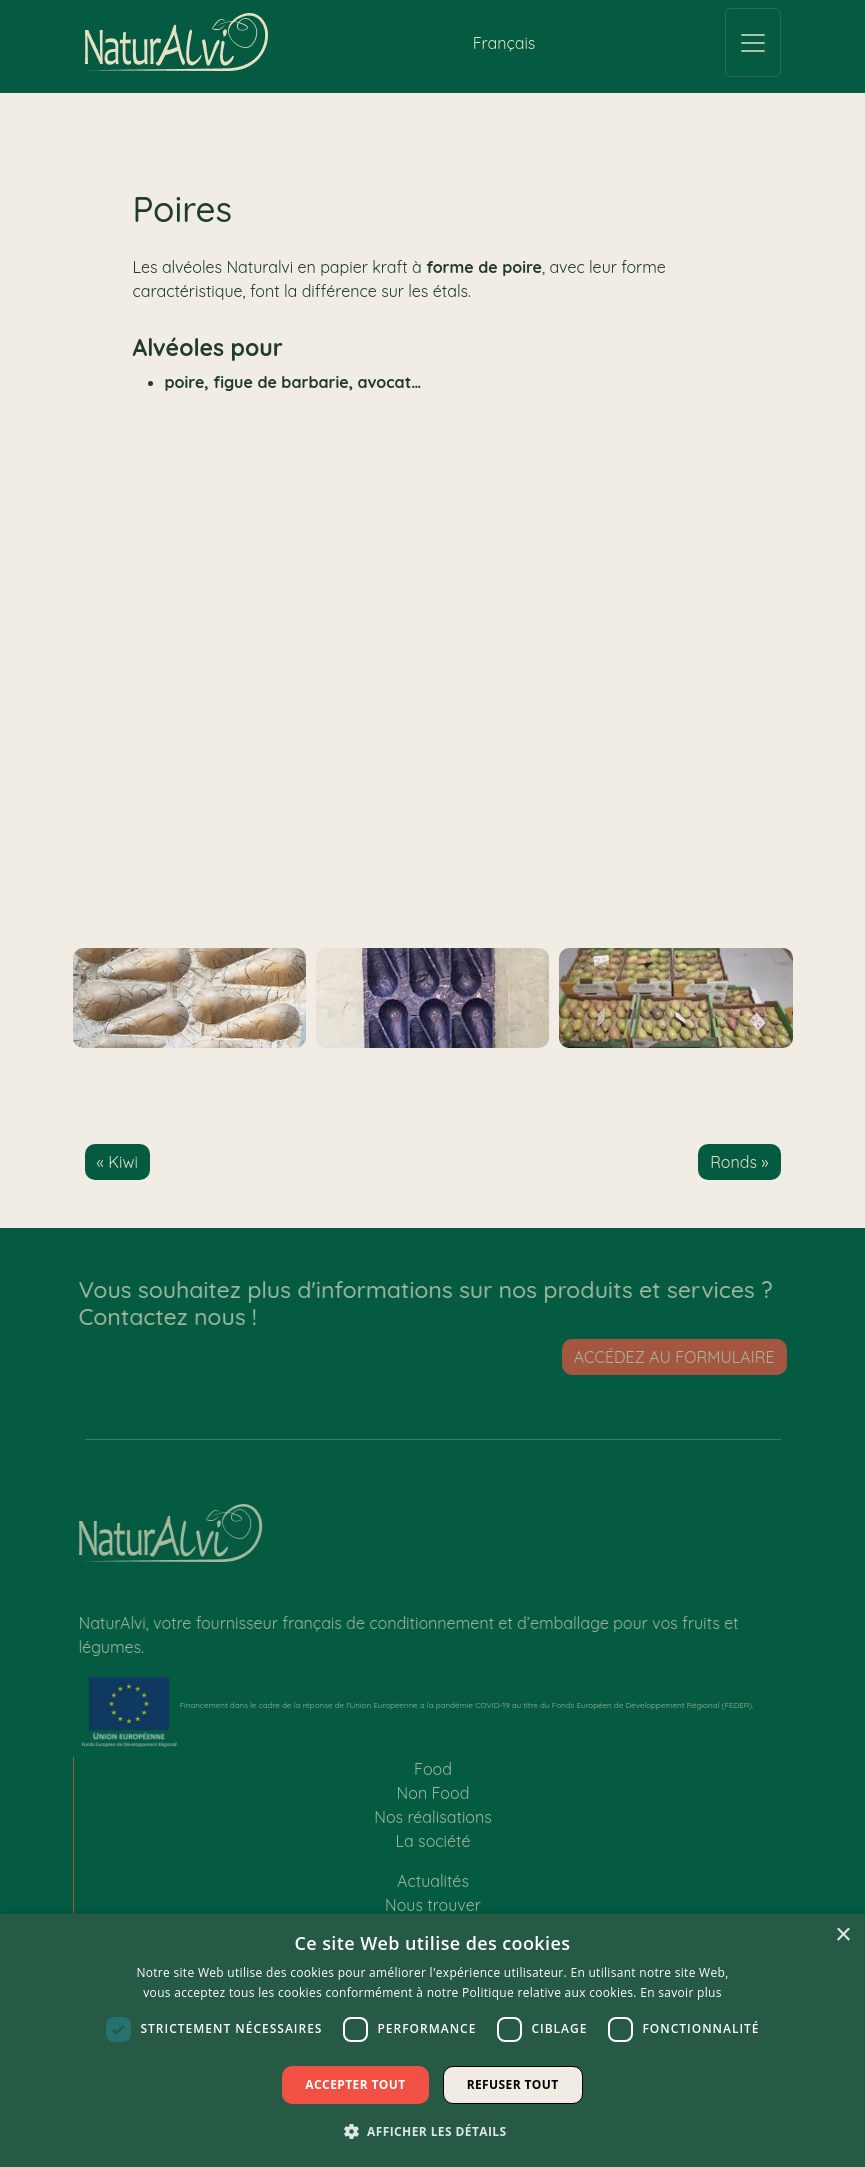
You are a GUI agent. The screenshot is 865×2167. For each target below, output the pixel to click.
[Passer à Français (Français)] (504, 42)
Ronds (733, 1162)
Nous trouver (433, 1910)
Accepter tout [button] (355, 2084)
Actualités (433, 1886)
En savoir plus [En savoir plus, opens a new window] (680, 1992)
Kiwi (123, 1162)
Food (433, 1774)
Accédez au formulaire (679, 1357)
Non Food (433, 1798)
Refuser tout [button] (513, 2084)
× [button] (842, 1935)
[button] (433, 2131)
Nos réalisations (433, 1822)
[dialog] (432, 2040)
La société (433, 1846)
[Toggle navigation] (753, 42)
